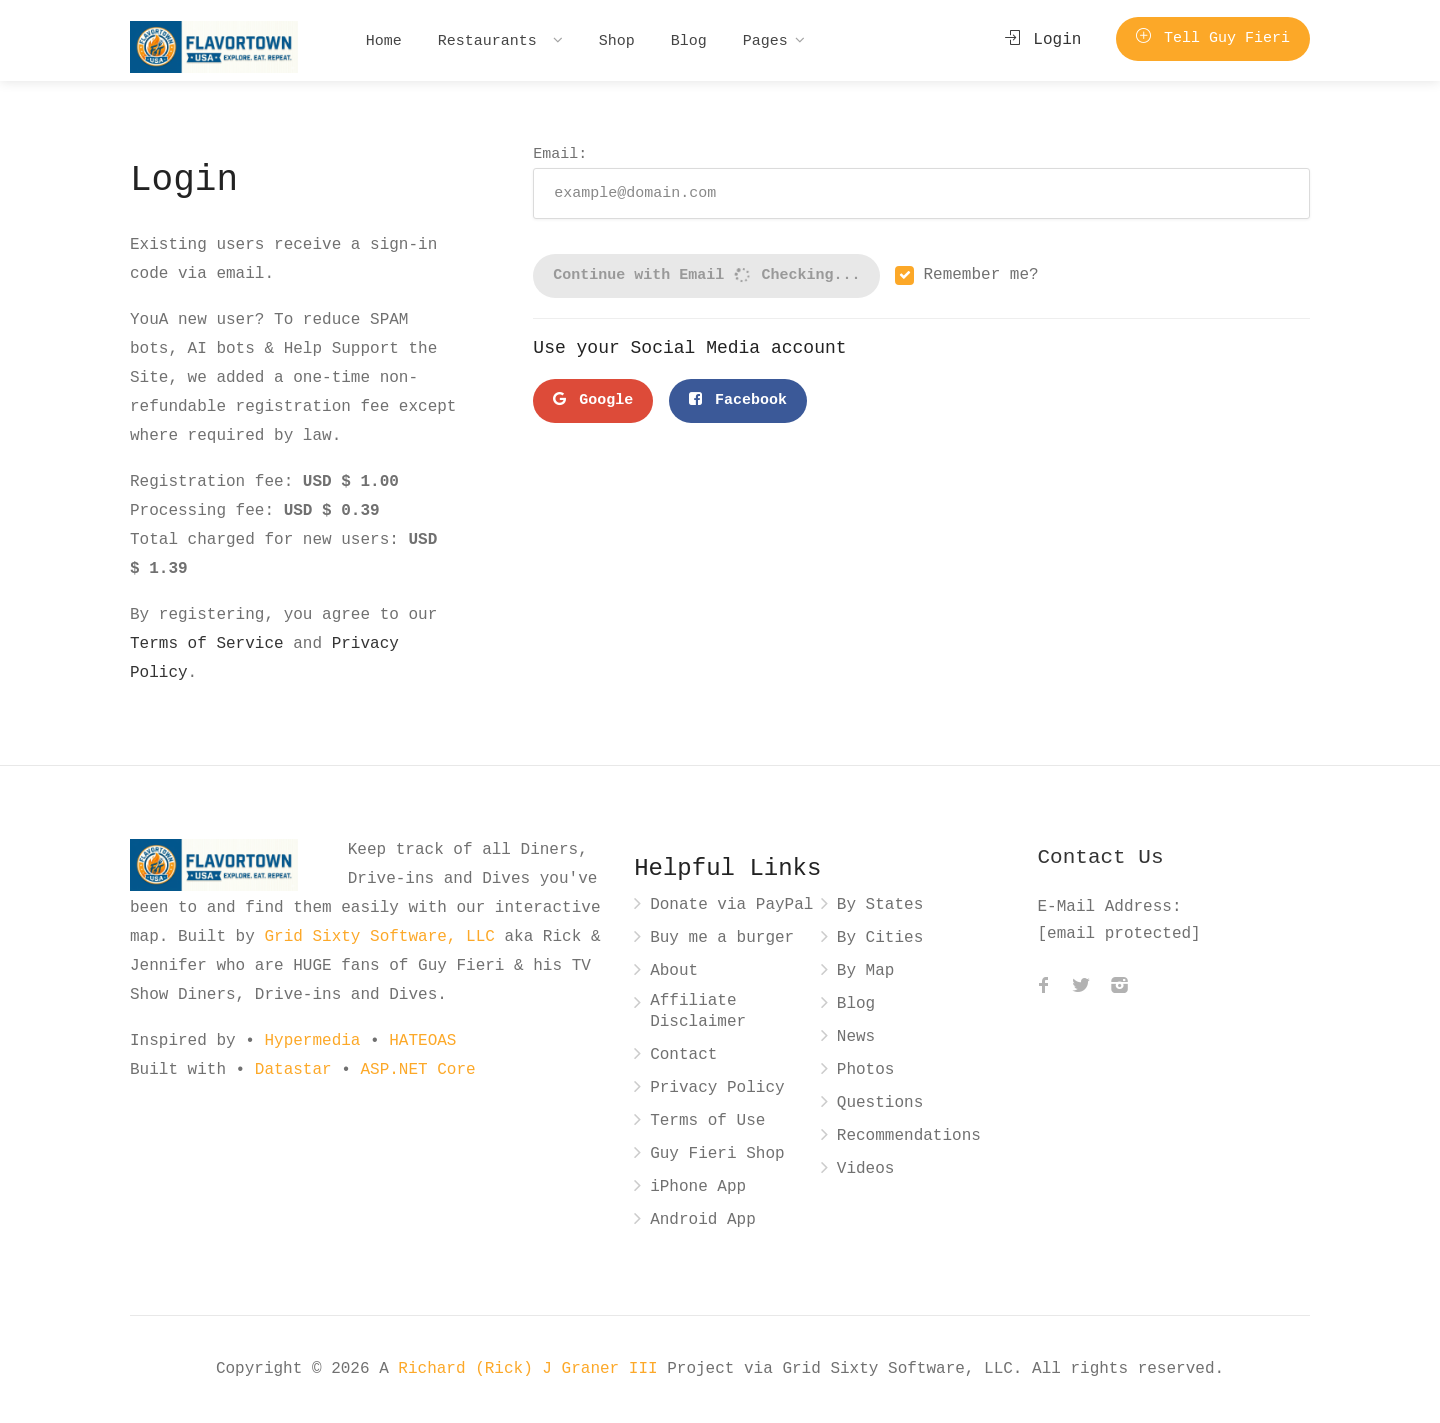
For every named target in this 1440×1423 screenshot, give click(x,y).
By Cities (880, 938)
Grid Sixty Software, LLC (379, 937)
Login (1043, 40)
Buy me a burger (722, 938)
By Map (866, 971)
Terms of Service (207, 644)
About (674, 971)
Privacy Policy (717, 1088)
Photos (866, 1070)
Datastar (293, 1070)
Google (593, 401)
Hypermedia (312, 1041)
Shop (617, 40)
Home (384, 40)
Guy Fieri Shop (717, 1154)
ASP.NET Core (417, 1070)
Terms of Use (707, 1121)
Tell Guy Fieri (1213, 39)
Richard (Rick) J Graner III (532, 1369)
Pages (765, 40)
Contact (683, 1055)
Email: (921, 181)
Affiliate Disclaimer (698, 1012)
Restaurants (492, 40)
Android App (703, 1220)
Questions (880, 1103)
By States (880, 905)
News (856, 1037)
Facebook (738, 401)
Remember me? (980, 276)
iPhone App (698, 1187)
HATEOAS (422, 1041)
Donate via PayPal (731, 905)
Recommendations (909, 1136)
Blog (689, 40)
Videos (866, 1169)
